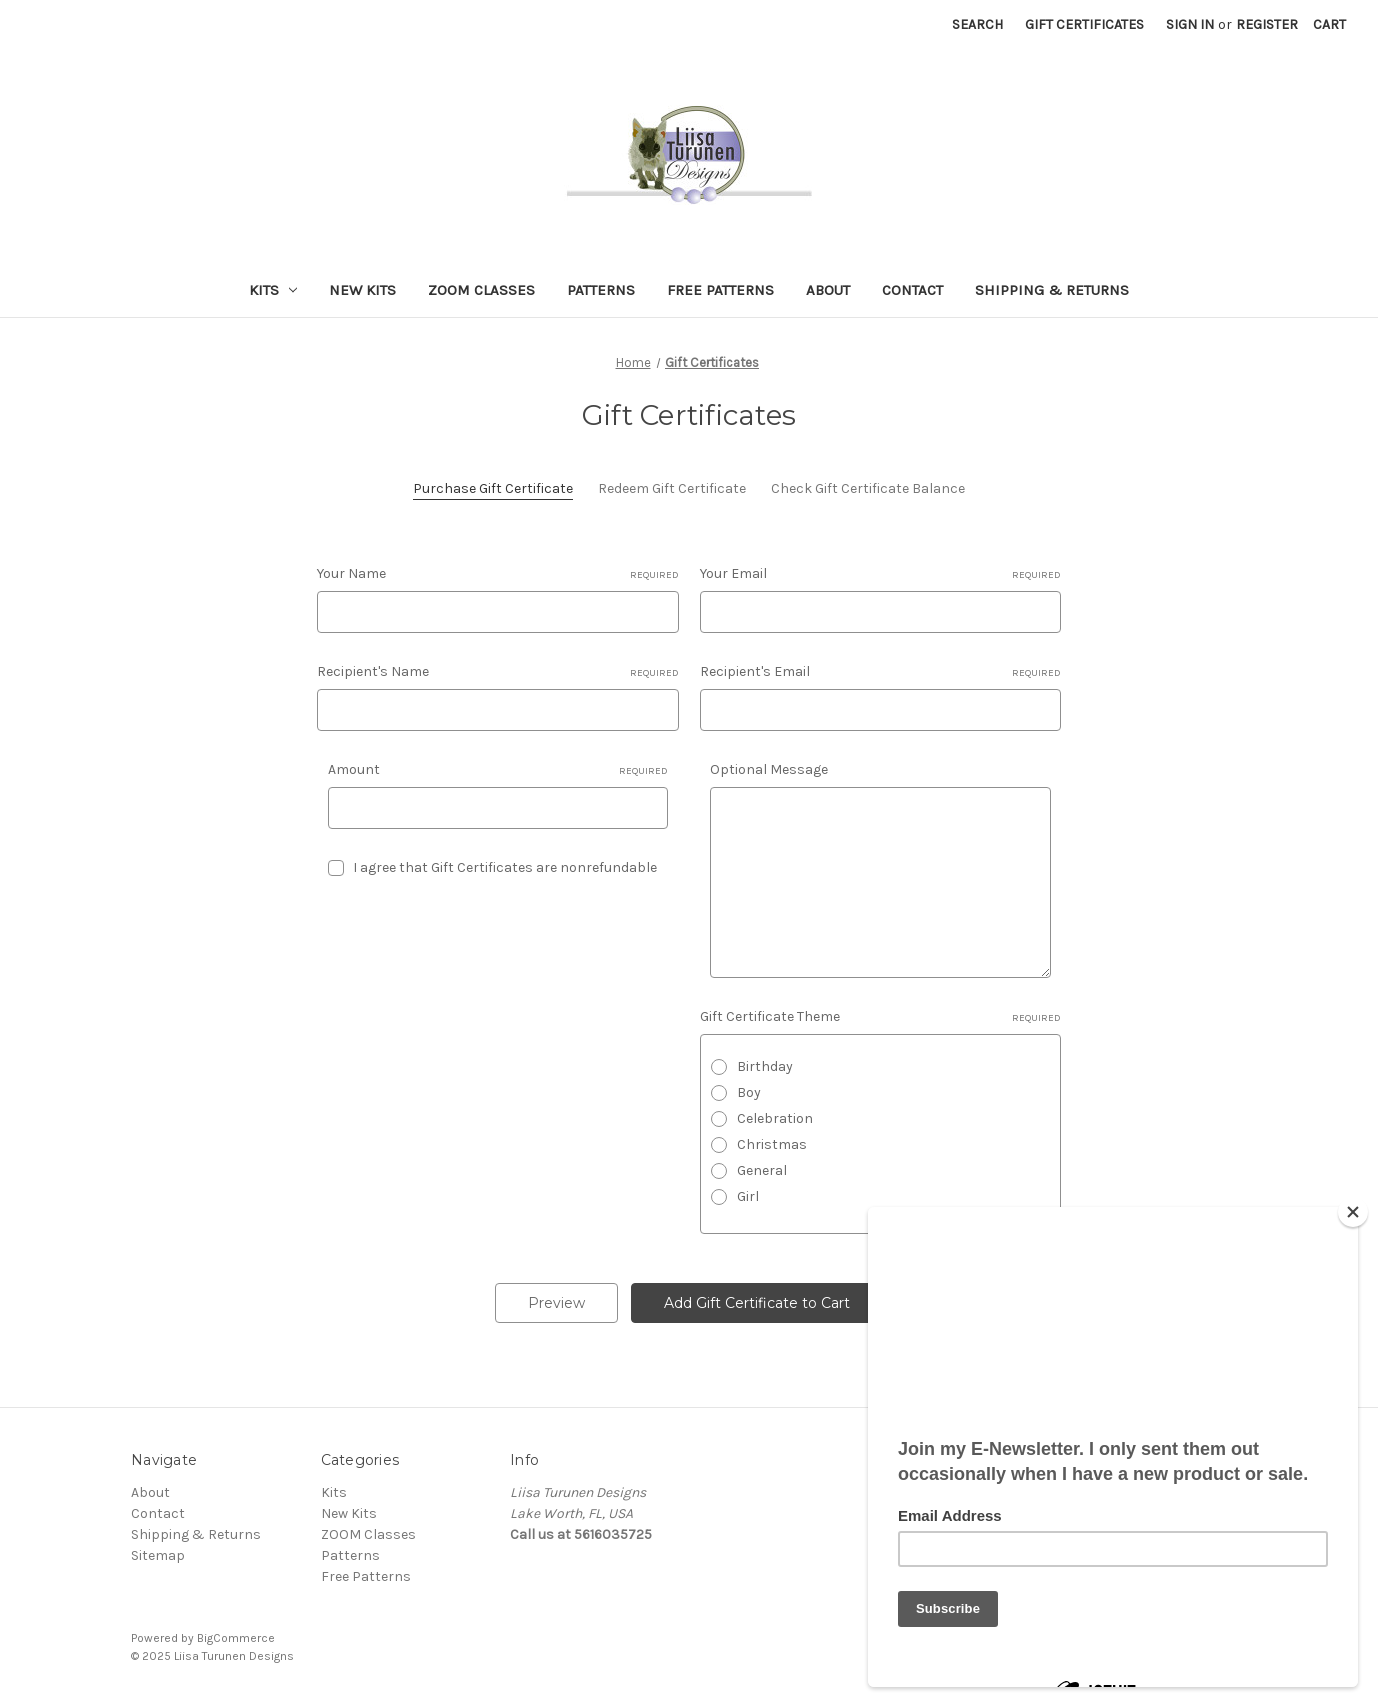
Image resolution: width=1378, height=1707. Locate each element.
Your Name (498, 574)
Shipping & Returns (1052, 290)
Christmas (772, 1144)
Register (1267, 24)
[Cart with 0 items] (1329, 24)
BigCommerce (236, 1638)
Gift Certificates (1084, 24)
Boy (749, 1092)
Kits (273, 290)
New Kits (362, 290)
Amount (498, 770)
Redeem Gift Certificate (672, 488)
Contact (912, 290)
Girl (748, 1196)
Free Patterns (720, 290)
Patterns (601, 290)
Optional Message (769, 769)
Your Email (881, 574)
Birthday (765, 1066)
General (762, 1170)
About (828, 290)
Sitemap (158, 1555)
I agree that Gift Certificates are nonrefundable (505, 867)
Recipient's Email (881, 672)
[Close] (1353, 1212)
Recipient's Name (498, 672)
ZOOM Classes (481, 290)
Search (977, 24)
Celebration (775, 1118)
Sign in (1190, 24)
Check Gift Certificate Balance (868, 488)
